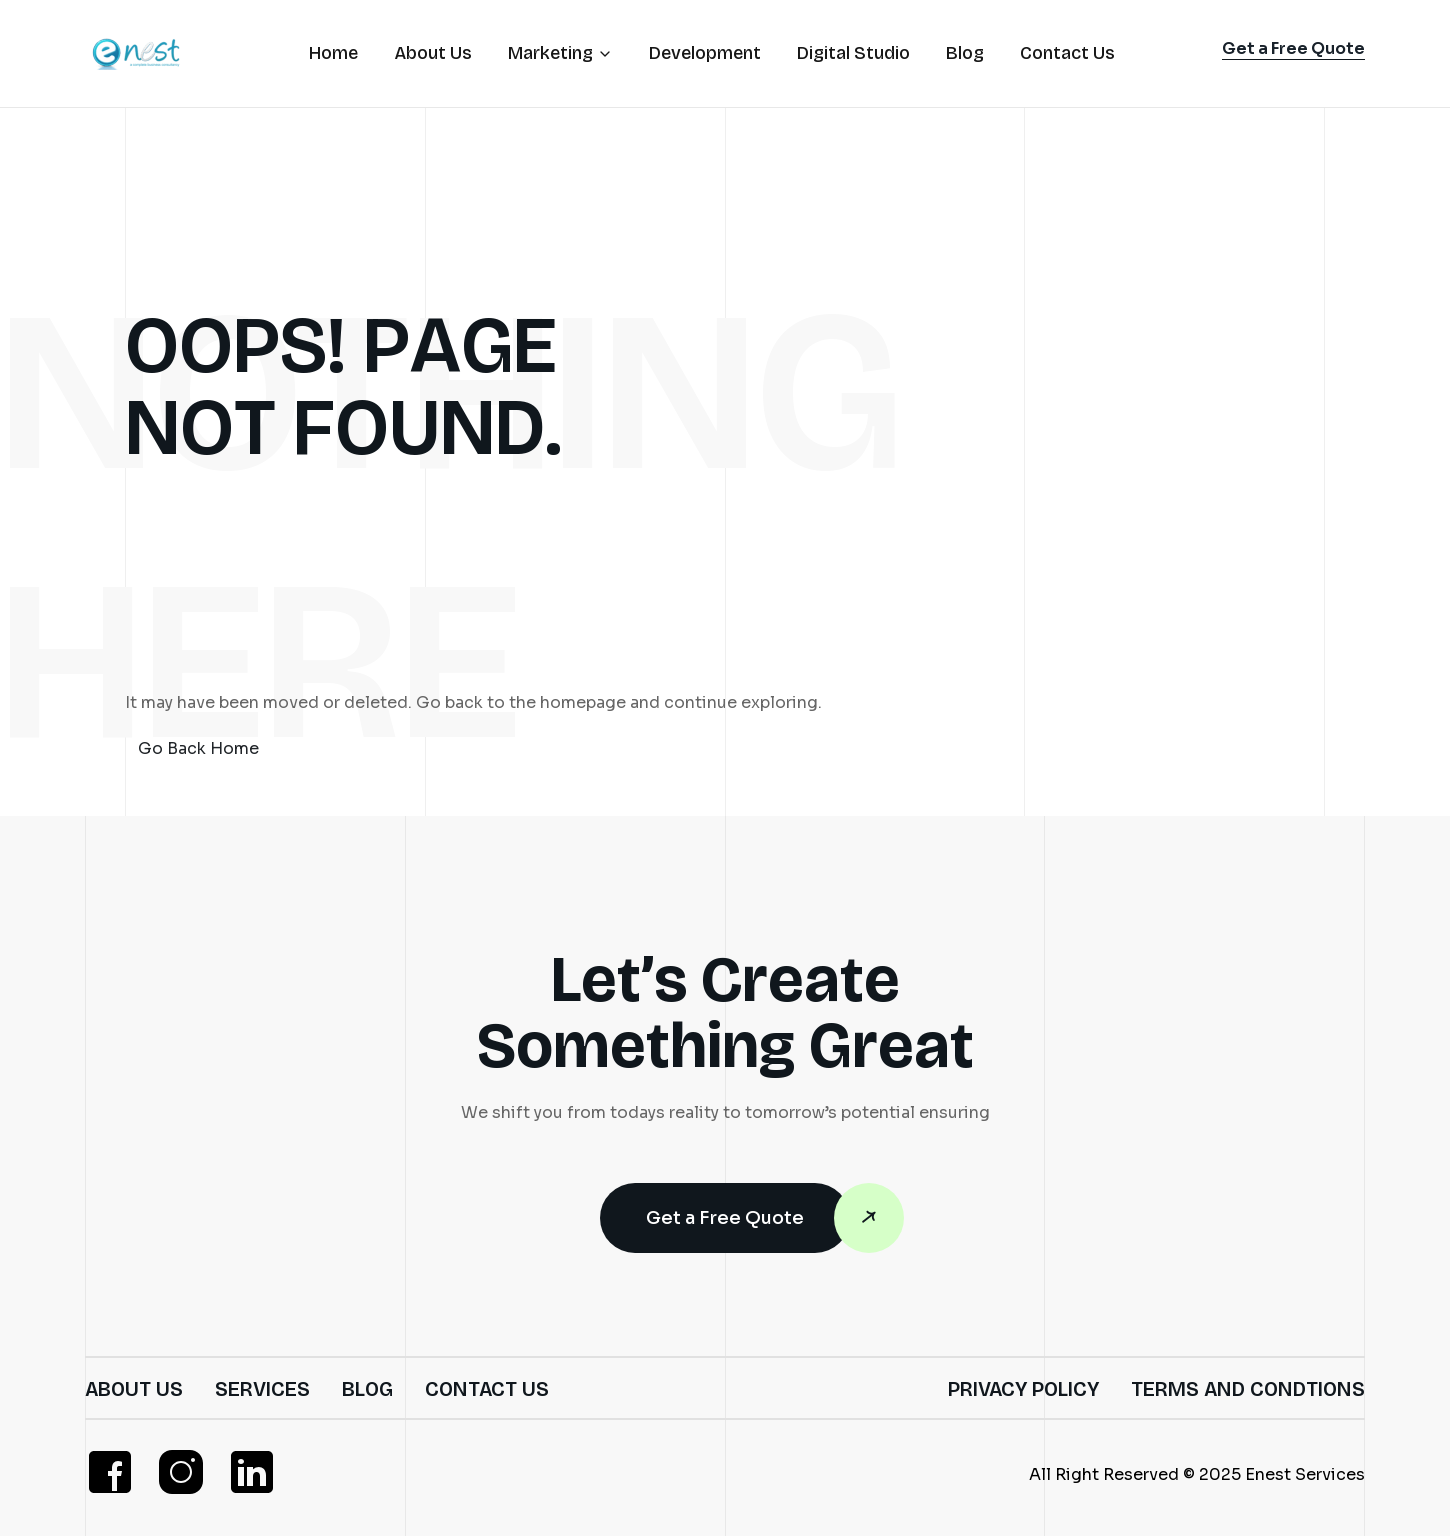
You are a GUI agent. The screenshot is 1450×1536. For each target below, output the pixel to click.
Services (262, 1389)
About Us (134, 1389)
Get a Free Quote (748, 1218)
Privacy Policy (1023, 1389)
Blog (367, 1389)
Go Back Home (198, 748)
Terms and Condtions (1248, 1389)
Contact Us (487, 1389)
